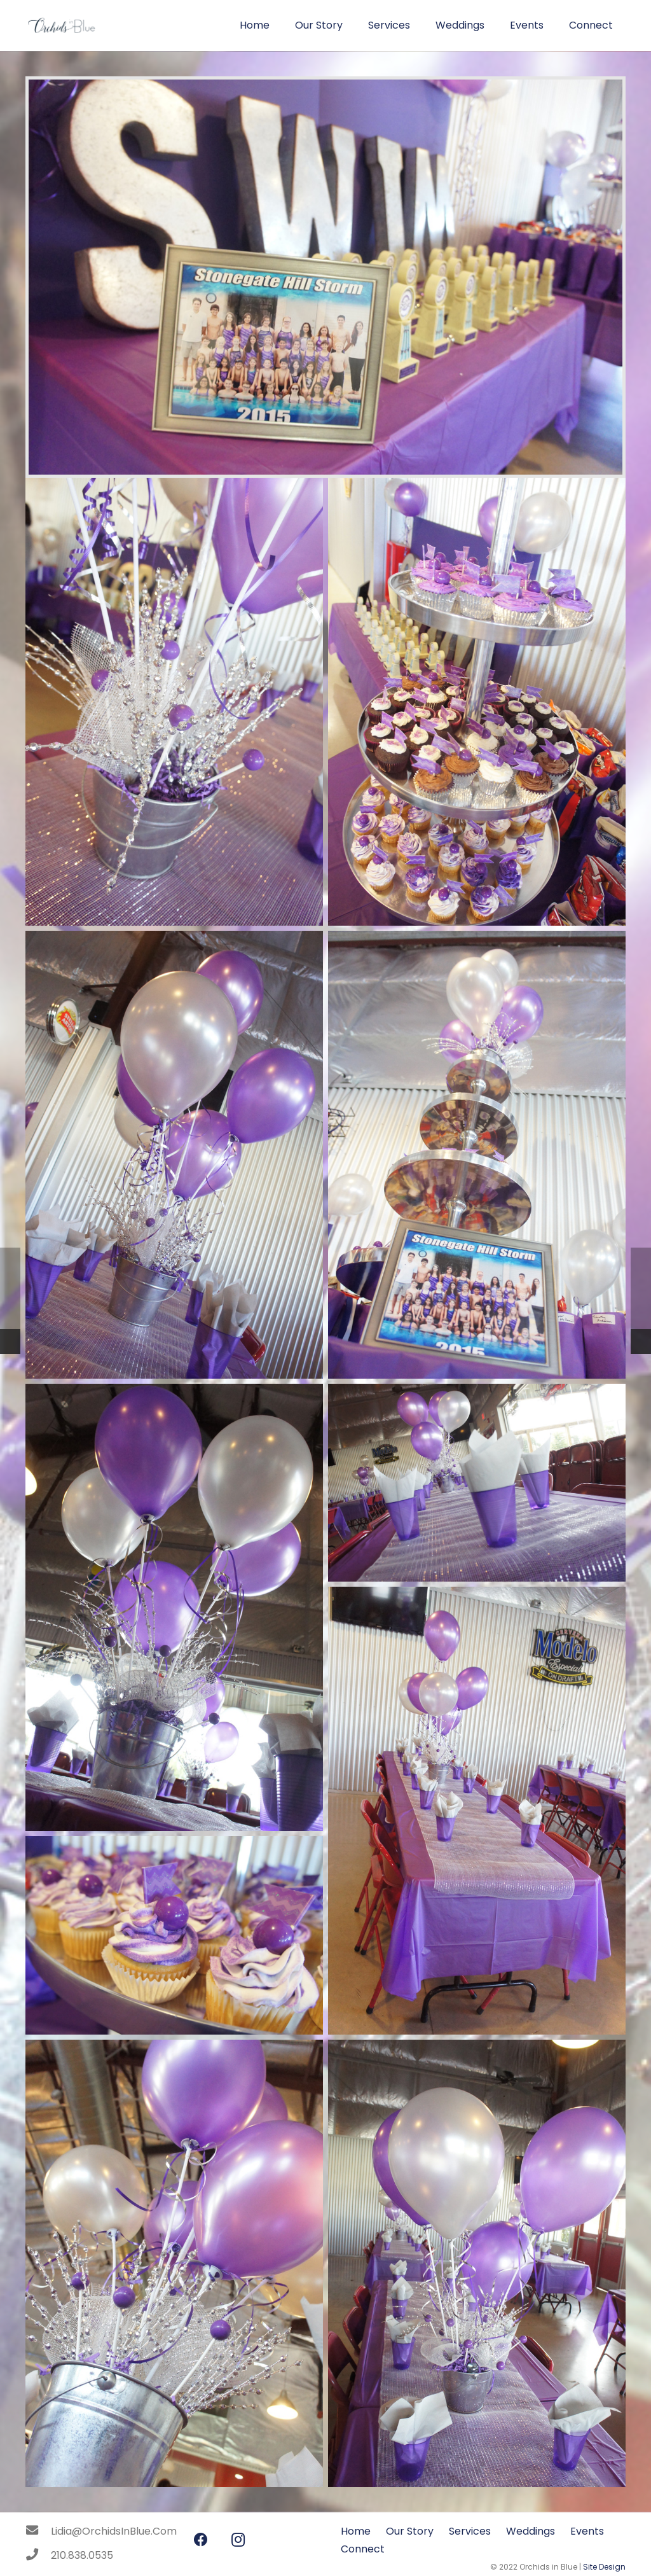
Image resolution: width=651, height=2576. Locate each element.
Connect (363, 2549)
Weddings (530, 2531)
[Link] (61, 25)
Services (470, 2531)
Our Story (410, 2531)
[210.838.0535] (38, 2556)
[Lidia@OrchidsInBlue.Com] (38, 2531)
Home (356, 2531)
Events (587, 2531)
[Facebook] (200, 2540)
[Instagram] (238, 2540)
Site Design (604, 2566)
